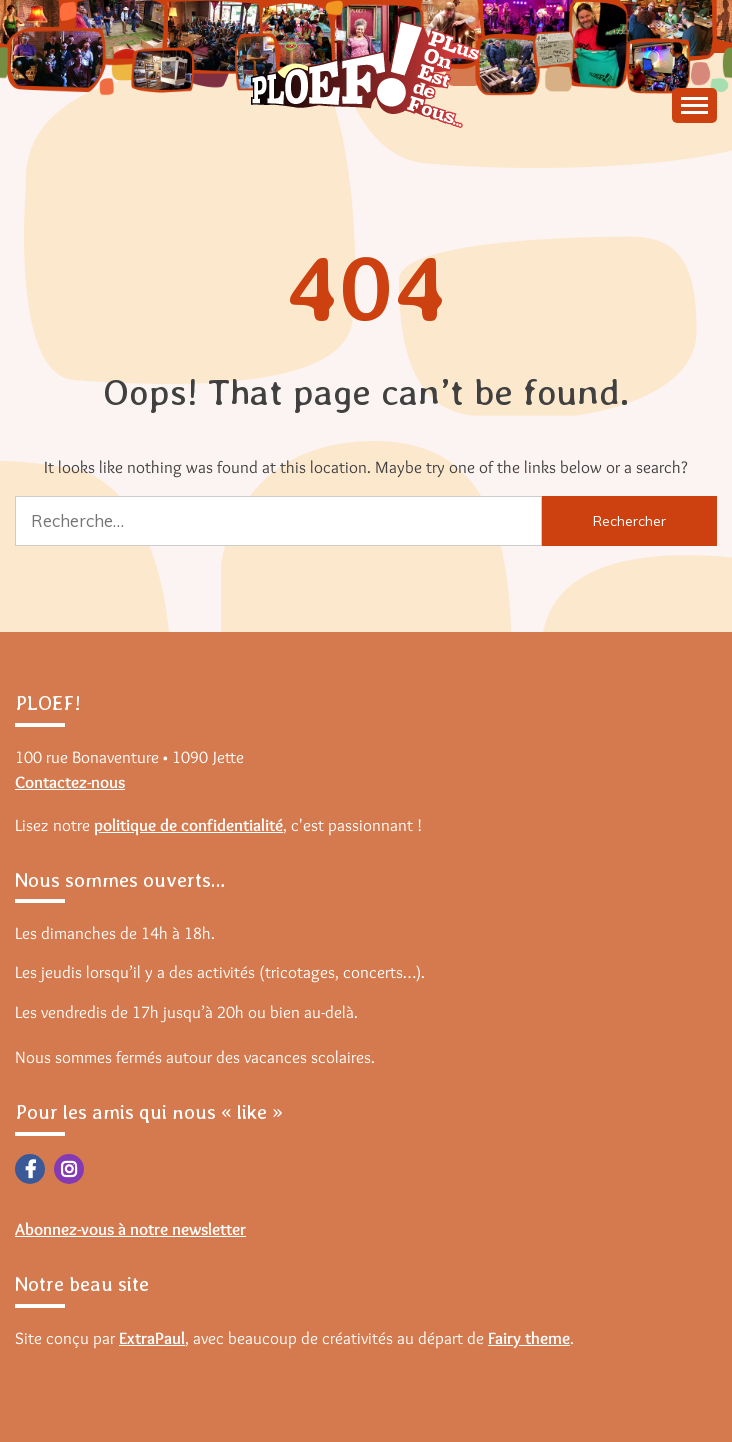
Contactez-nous (70, 782)
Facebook (30, 1169)
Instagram (69, 1169)
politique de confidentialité (188, 825)
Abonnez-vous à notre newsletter (130, 1229)
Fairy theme (529, 1338)
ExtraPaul (152, 1338)
